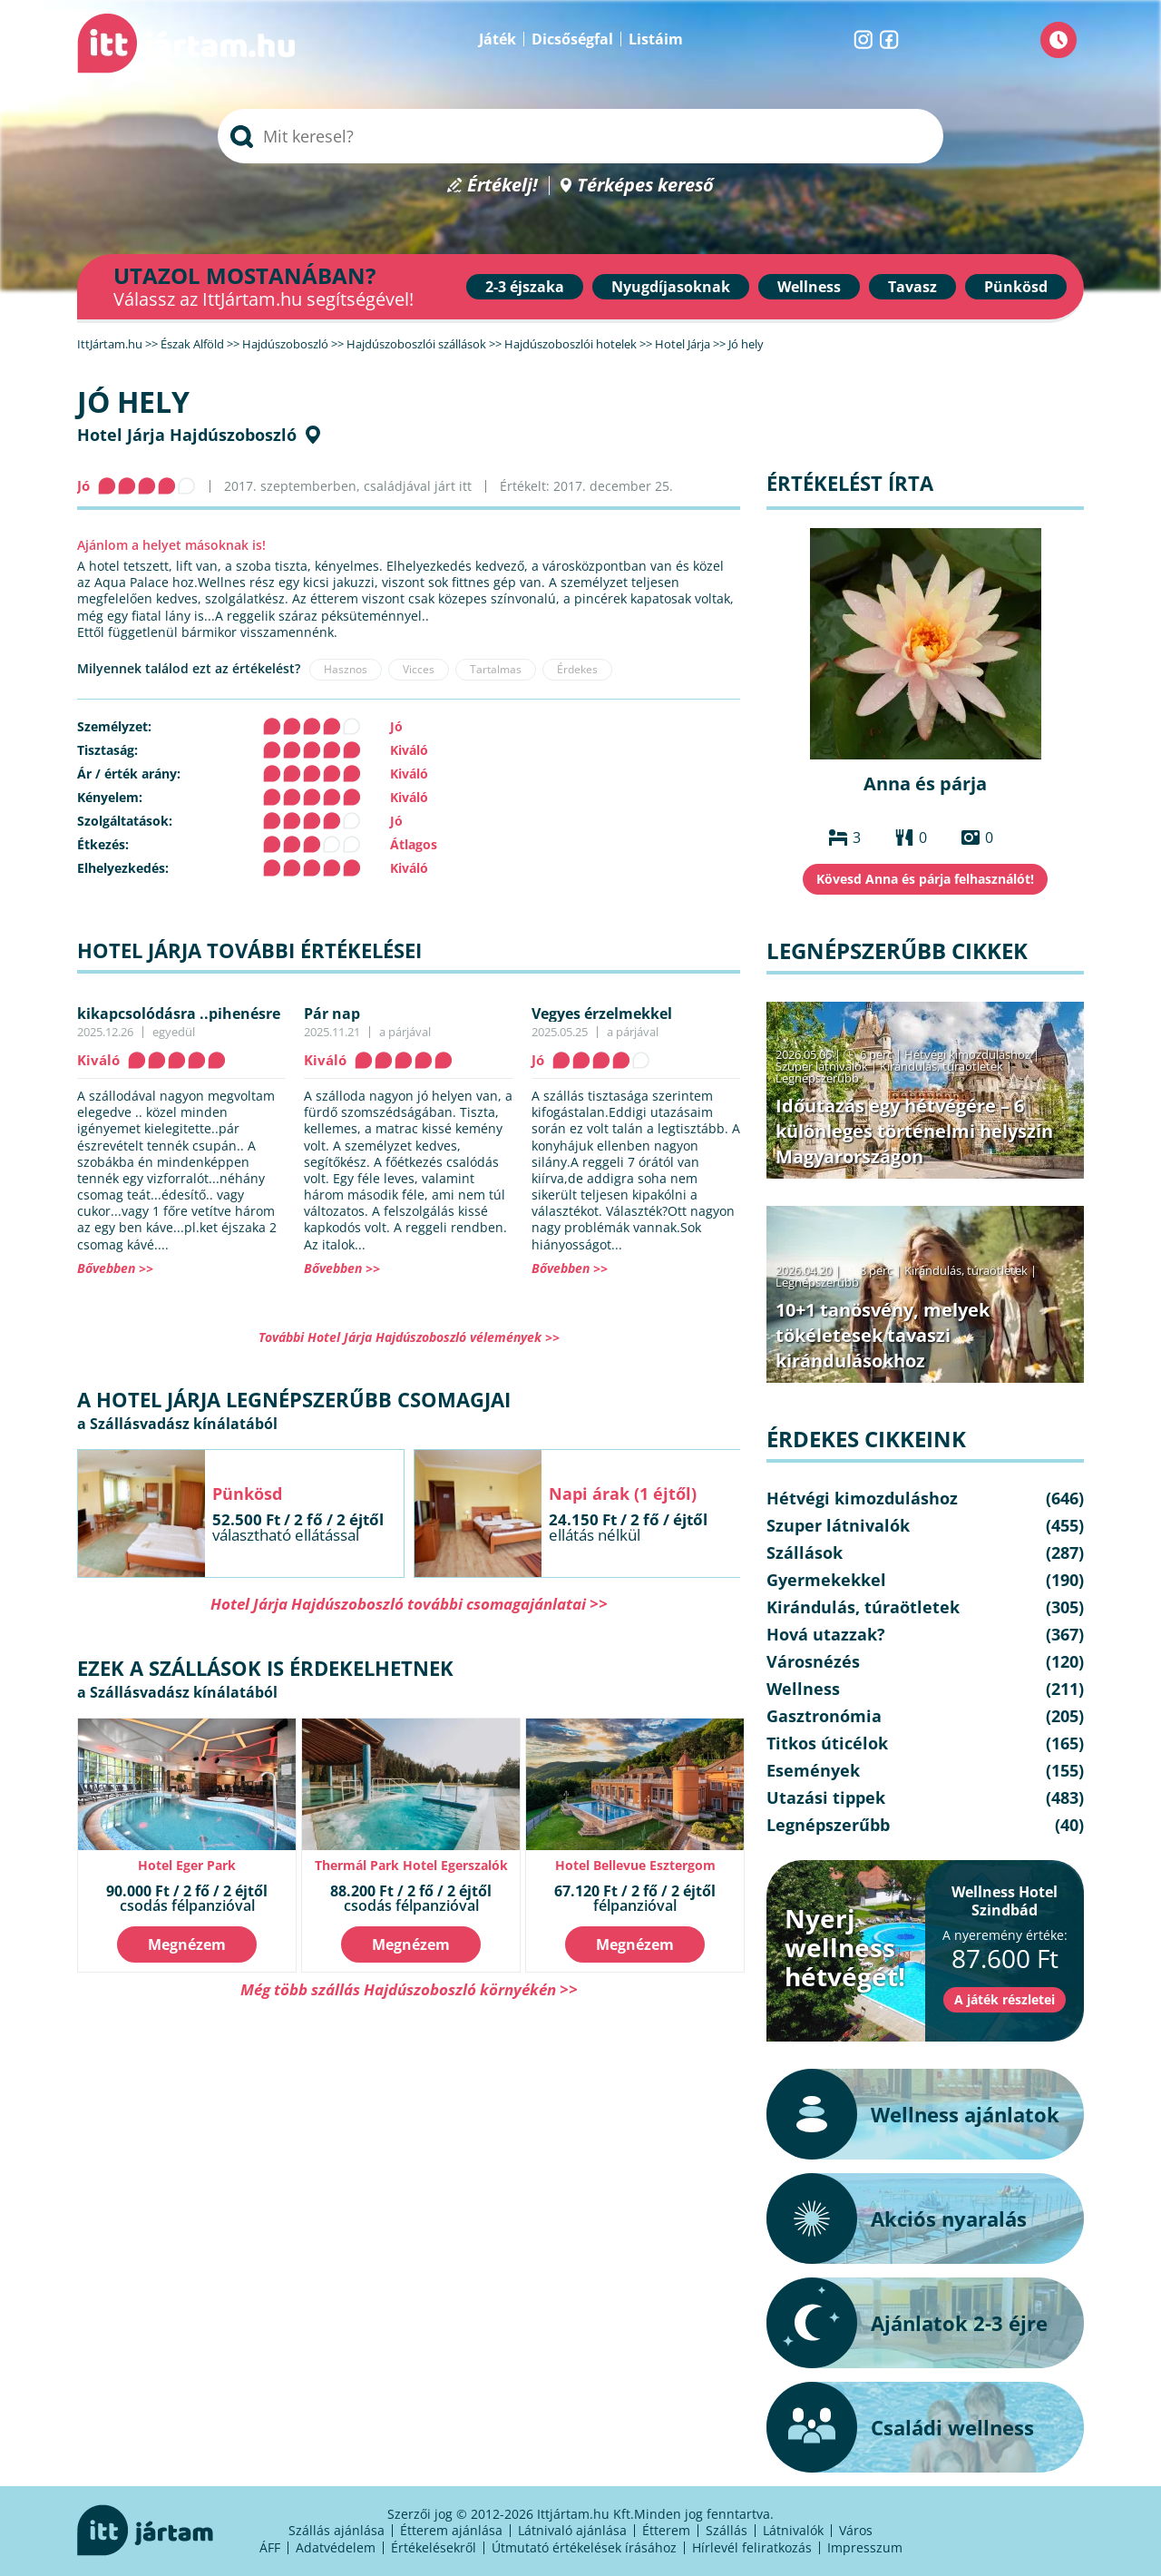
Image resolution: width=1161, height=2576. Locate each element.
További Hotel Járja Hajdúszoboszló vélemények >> (409, 1337)
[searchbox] (580, 136)
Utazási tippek (825, 1797)
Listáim (656, 39)
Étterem (666, 2530)
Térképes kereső (645, 185)
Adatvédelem (336, 2547)
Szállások (804, 1552)
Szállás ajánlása (336, 2530)
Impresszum (864, 2547)
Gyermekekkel (826, 1580)
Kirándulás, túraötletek (941, 1066)
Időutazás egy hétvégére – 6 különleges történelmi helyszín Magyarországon (914, 1131)
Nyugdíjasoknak (670, 287)
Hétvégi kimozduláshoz (967, 1054)
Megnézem (187, 1944)
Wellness (809, 287)
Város (856, 2530)
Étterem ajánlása (451, 2530)
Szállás (726, 2530)
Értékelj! (502, 185)
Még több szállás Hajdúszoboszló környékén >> (409, 1989)
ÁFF (269, 2547)
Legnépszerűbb (817, 1078)
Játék (497, 39)
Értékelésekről (433, 2547)
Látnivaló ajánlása (572, 2530)
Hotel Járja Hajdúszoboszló (187, 435)
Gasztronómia (824, 1716)
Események (813, 1770)
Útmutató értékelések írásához (584, 2547)
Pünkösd (1016, 287)
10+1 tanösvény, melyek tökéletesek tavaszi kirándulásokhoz (883, 1335)
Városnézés (813, 1661)
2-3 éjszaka (524, 287)
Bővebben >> (115, 1268)
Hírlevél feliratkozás (752, 2547)
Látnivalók (793, 2530)
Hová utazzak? (825, 1634)
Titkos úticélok (827, 1743)
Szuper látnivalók (822, 1066)
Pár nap (332, 1014)
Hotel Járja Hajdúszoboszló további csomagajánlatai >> (409, 1603)
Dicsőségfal (572, 39)
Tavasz (912, 287)
